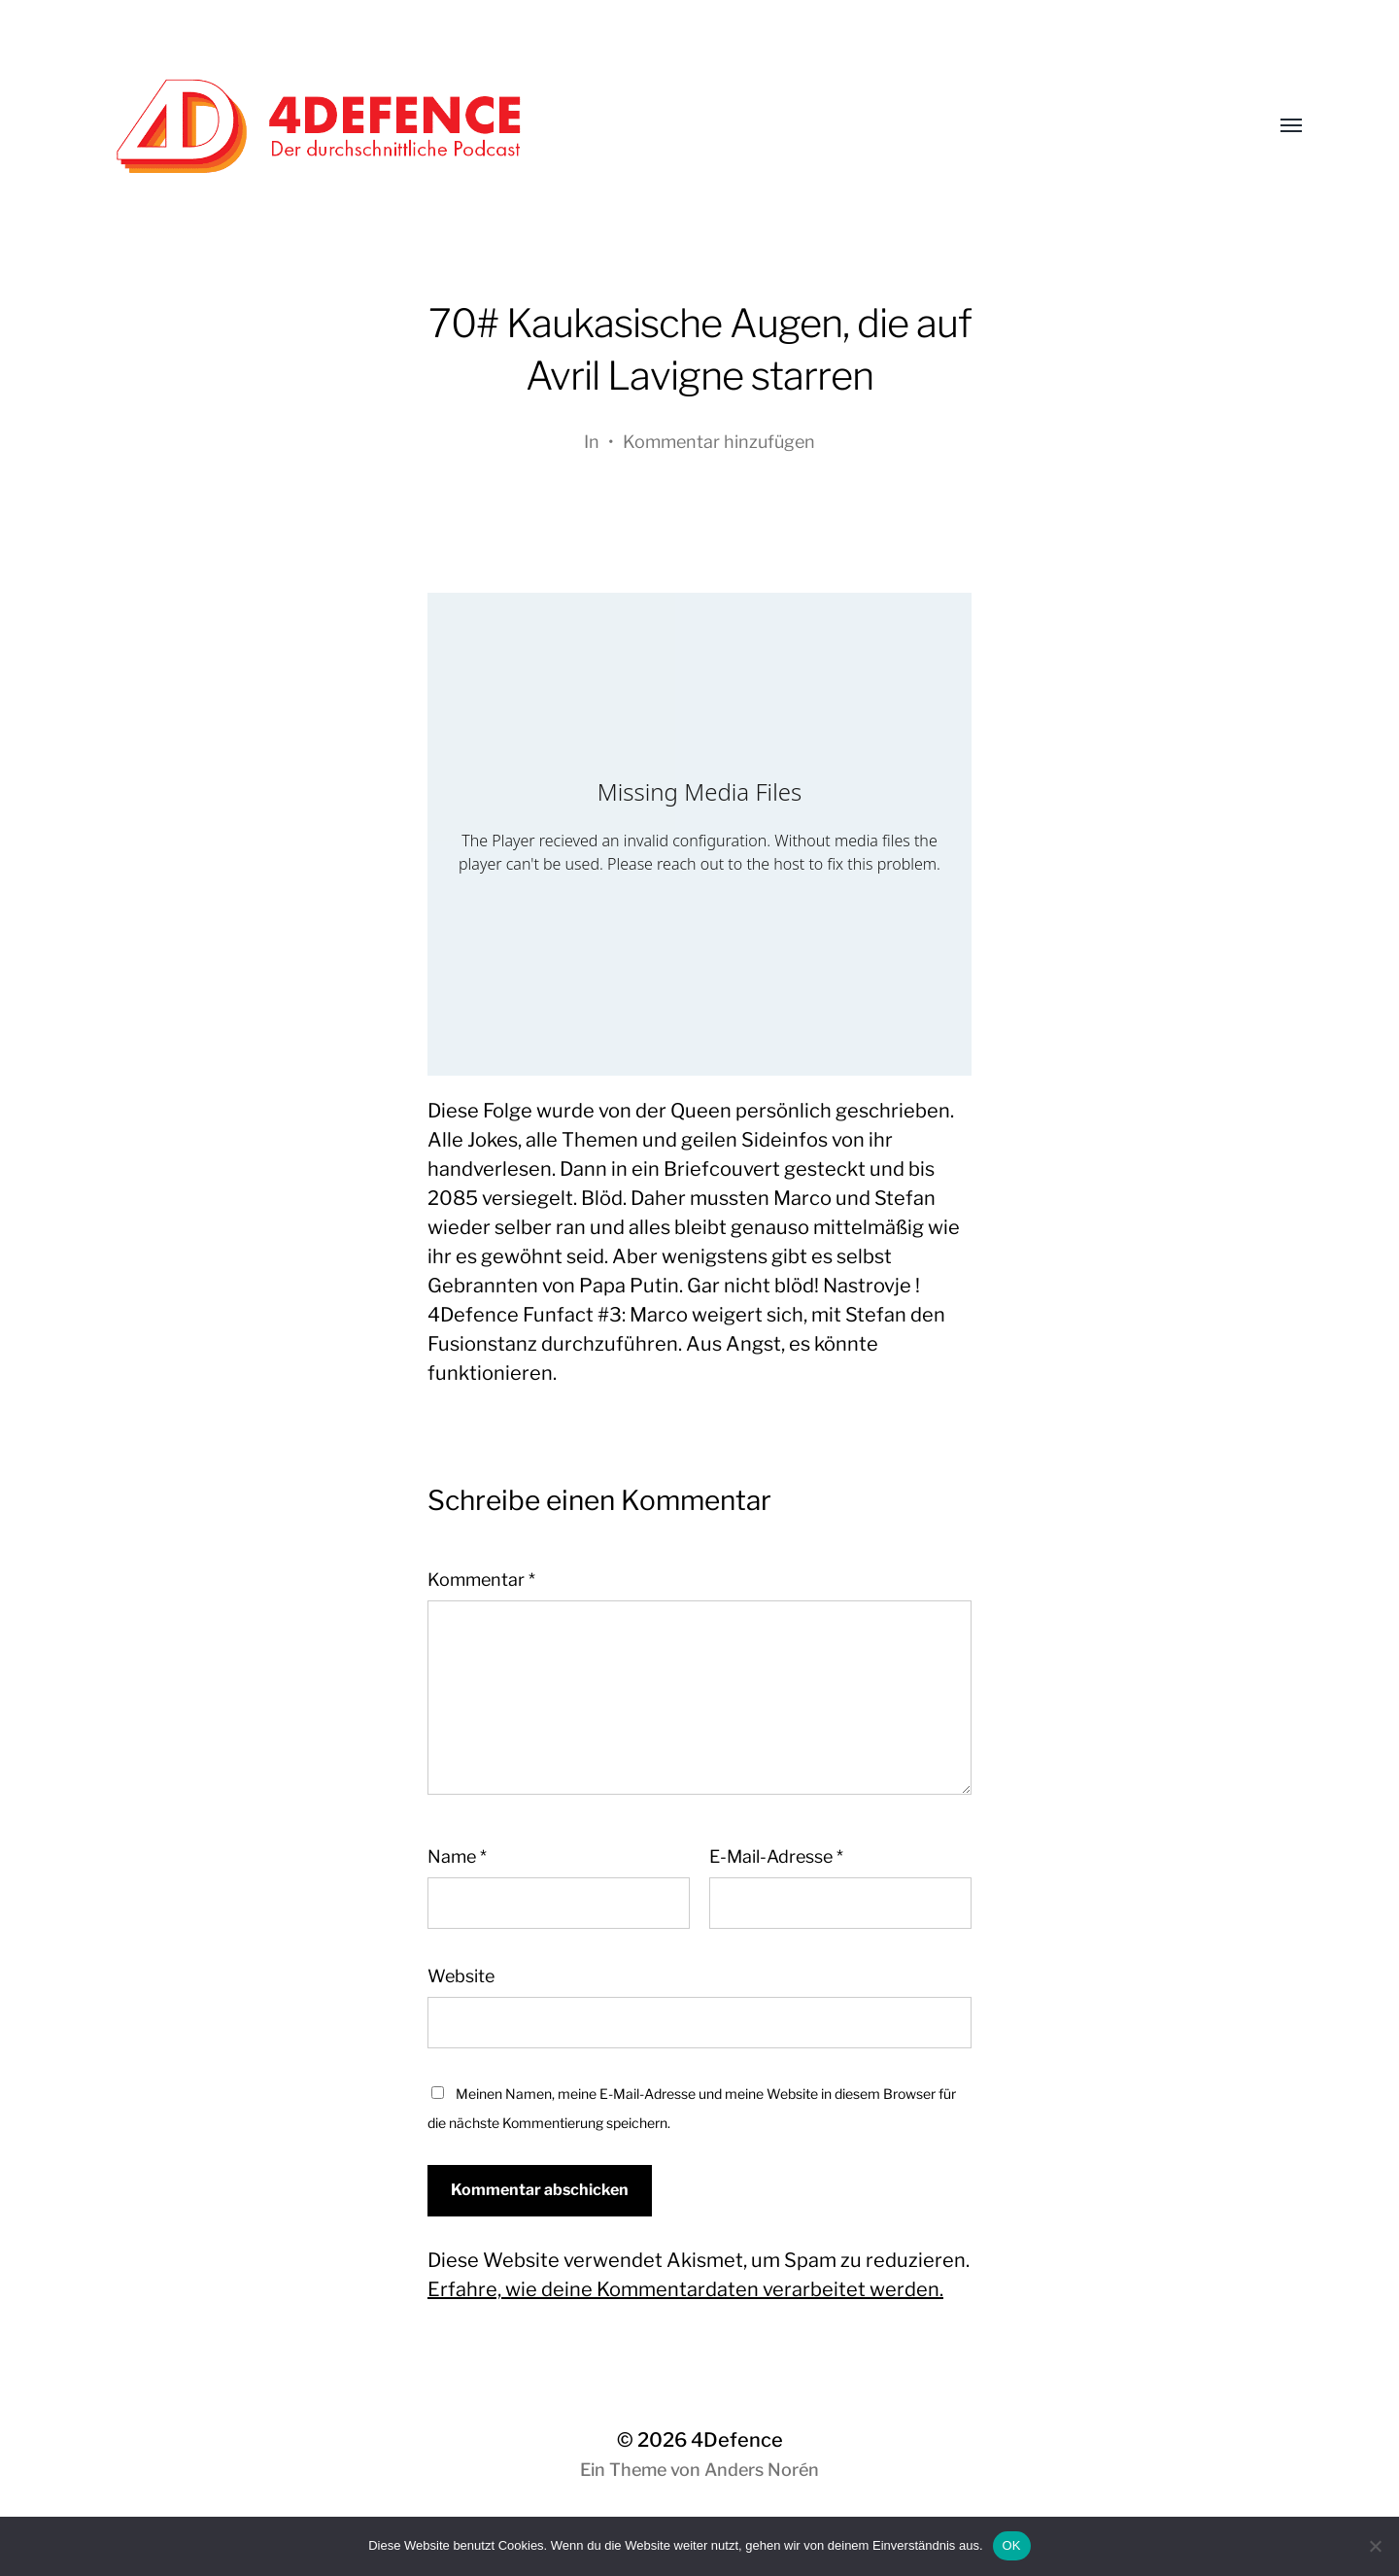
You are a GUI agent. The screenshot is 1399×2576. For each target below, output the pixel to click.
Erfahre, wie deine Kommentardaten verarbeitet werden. (685, 2289)
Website (461, 1976)
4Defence (737, 2440)
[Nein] (1374, 2546)
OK (1012, 2545)
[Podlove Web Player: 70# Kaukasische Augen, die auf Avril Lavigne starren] (699, 834)
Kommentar (481, 1579)
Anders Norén (761, 2469)
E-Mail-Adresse (776, 1856)
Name (457, 1856)
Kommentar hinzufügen (719, 441)
